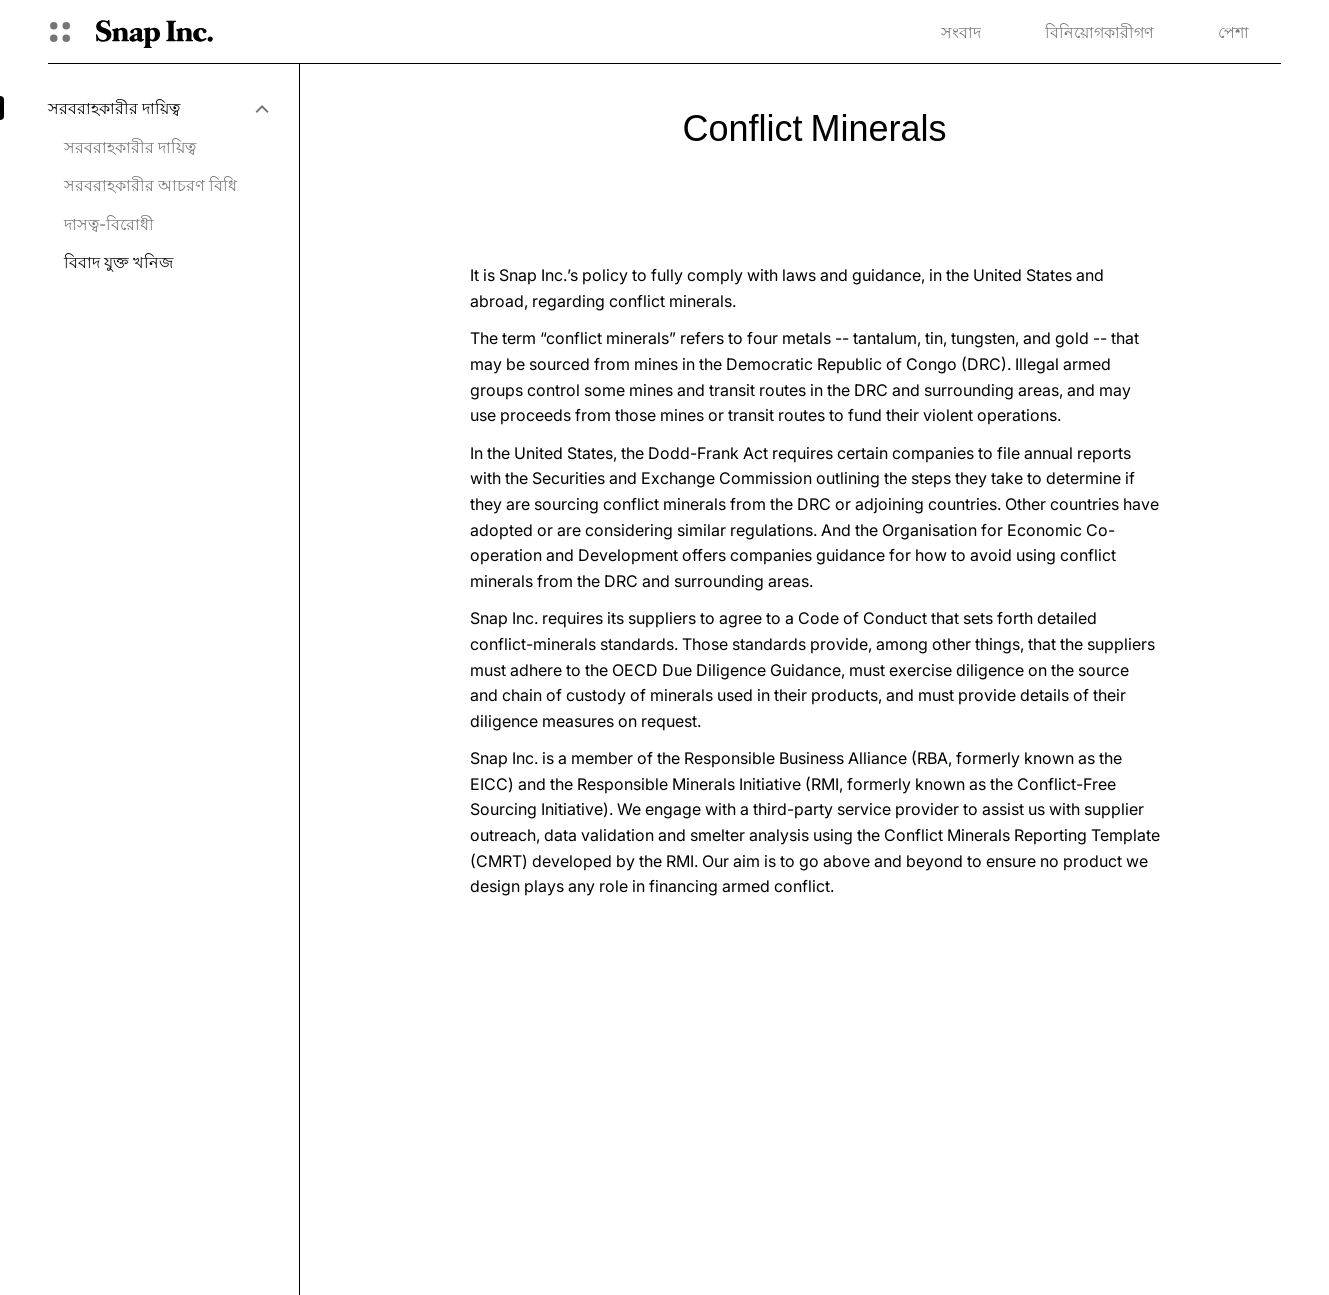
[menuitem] (157, 108)
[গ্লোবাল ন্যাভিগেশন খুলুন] (60, 32)
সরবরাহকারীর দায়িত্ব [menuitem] (130, 147)
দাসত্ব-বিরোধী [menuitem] (109, 224)
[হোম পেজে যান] (154, 32)
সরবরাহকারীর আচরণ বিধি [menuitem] (150, 185)
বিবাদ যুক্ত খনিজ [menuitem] (118, 262)
